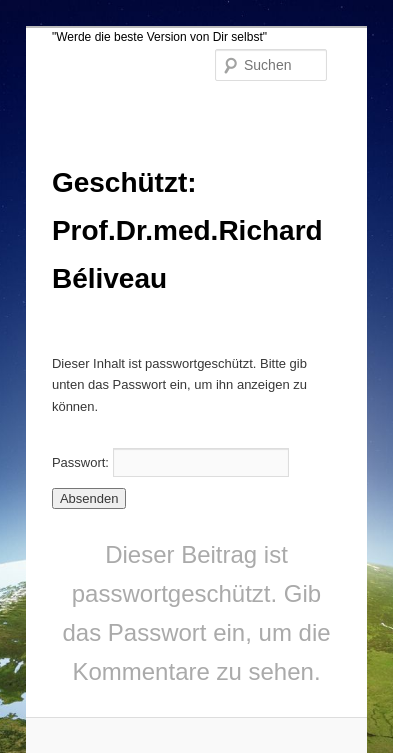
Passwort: (170, 462)
